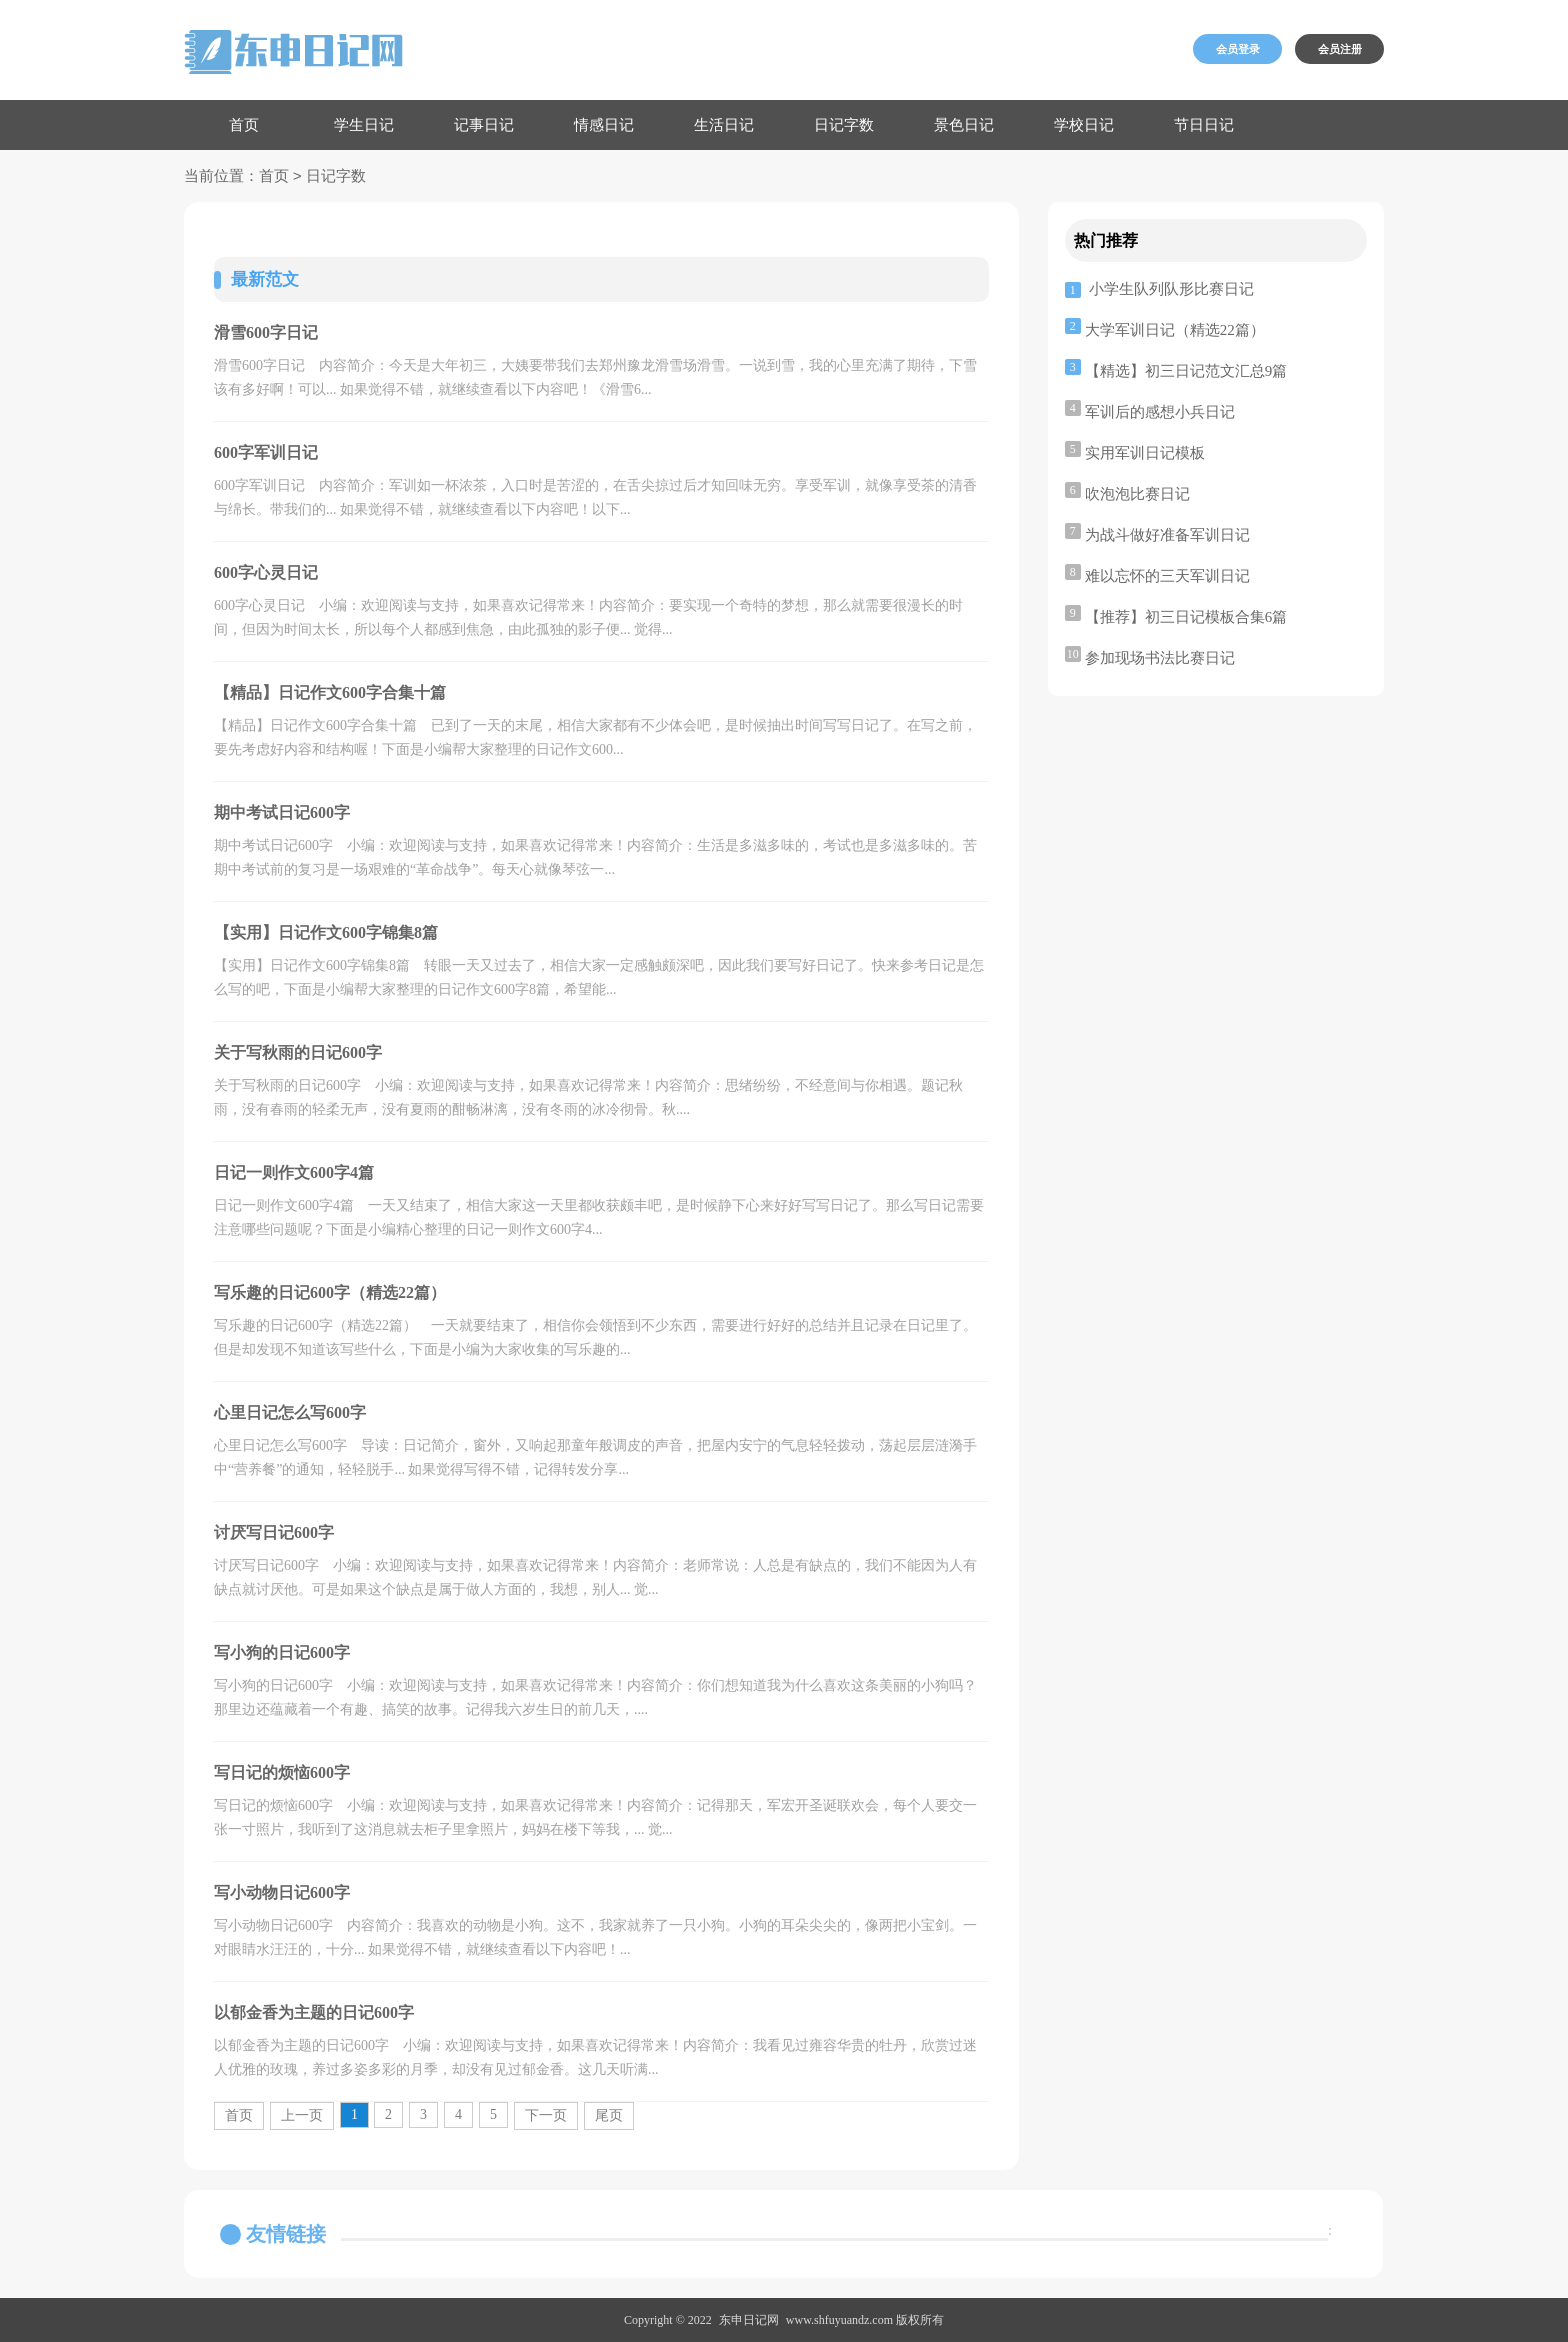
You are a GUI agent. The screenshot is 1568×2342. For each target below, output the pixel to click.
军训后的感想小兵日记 (1160, 412)
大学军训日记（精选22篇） (1175, 330)
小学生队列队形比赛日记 (1171, 289)
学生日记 (364, 125)
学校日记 (1084, 125)
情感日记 (604, 125)
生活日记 (724, 125)
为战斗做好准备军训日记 (1167, 535)
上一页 (302, 2115)
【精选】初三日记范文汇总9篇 (1186, 371)
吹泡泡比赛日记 (1137, 494)
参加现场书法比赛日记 (1160, 658)
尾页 (609, 2115)
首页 (244, 125)
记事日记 (484, 125)
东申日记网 (749, 2320)
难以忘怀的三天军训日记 (1167, 576)
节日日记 (1204, 125)
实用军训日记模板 (1145, 453)
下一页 (546, 2115)
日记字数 (844, 125)
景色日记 (964, 125)
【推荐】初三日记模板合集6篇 (1186, 617)
